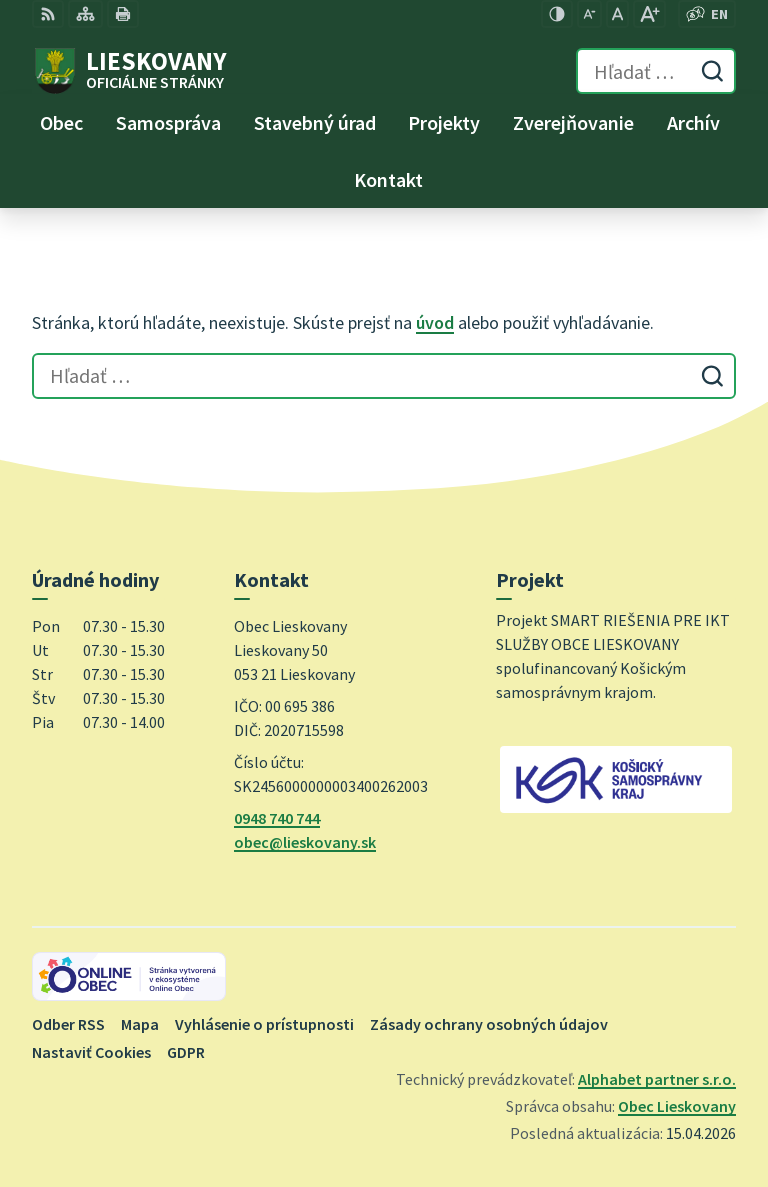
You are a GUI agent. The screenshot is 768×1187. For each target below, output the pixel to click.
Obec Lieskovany (677, 1106)
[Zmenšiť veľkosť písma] (589, 14)
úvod (435, 322)
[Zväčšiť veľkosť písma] (649, 14)
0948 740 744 (277, 818)
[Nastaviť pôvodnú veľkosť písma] (617, 14)
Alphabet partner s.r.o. (657, 1079)
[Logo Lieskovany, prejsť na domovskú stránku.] (129, 71)
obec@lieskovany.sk (305, 842)
